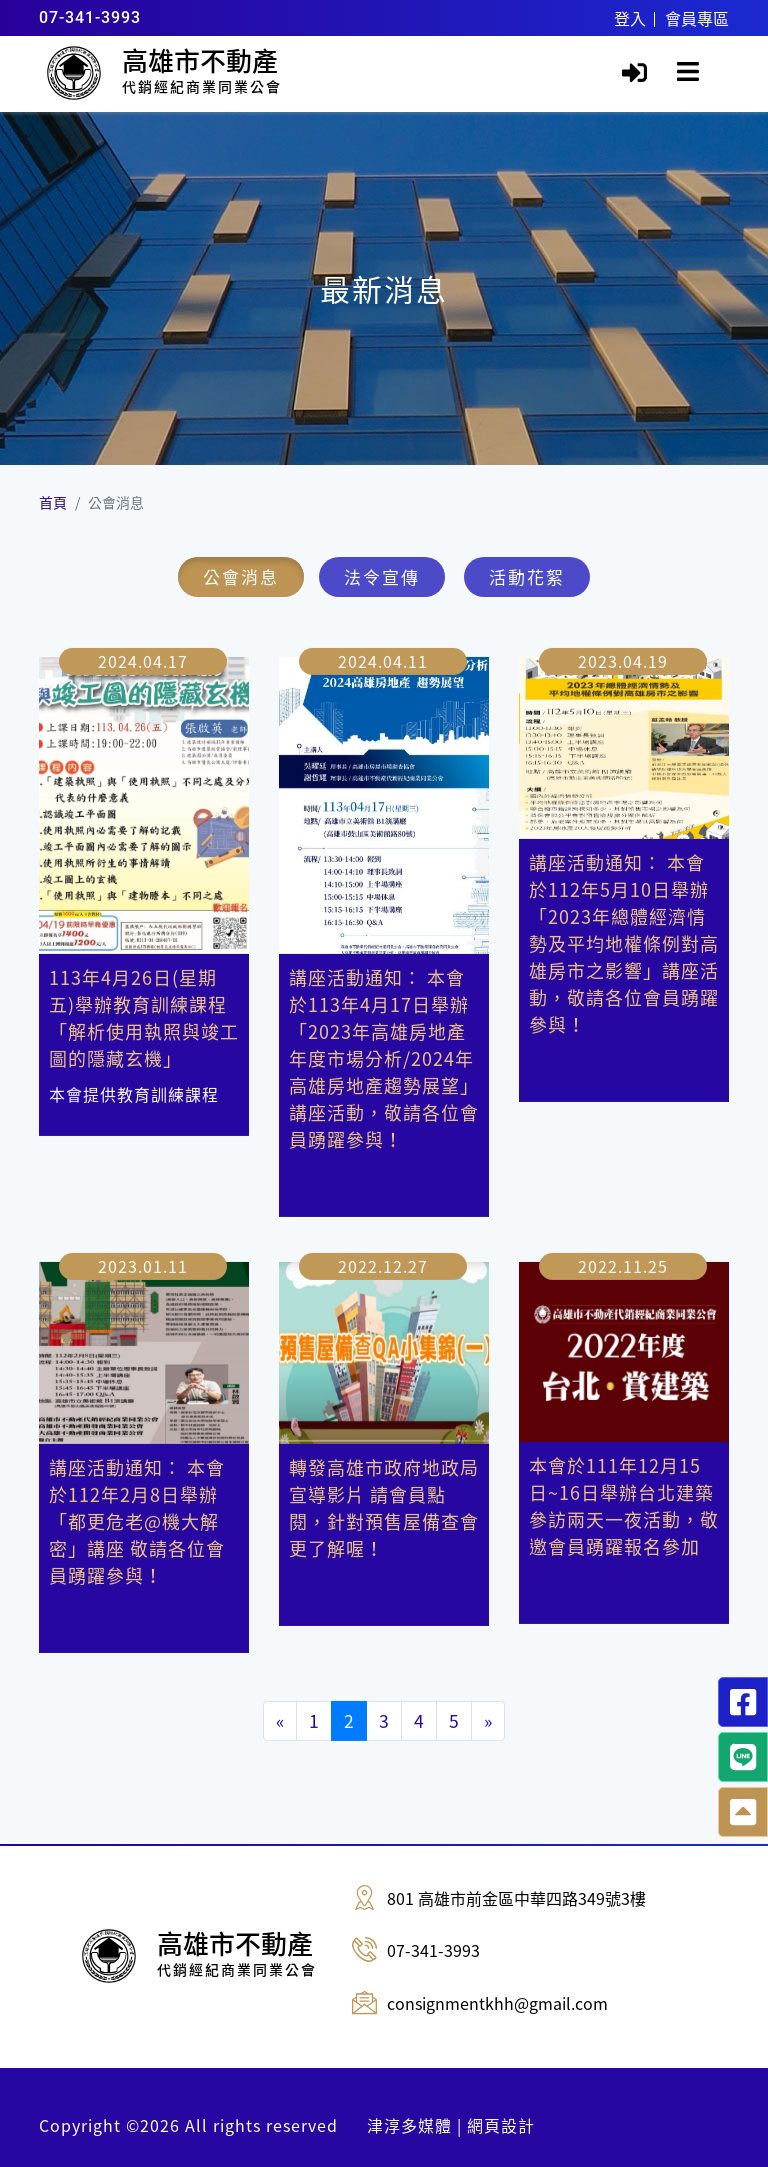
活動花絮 (527, 576)
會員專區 (697, 18)
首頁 (53, 502)
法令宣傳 (382, 576)
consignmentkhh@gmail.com (497, 2003)
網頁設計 (501, 2125)
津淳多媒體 (409, 2125)
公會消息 (241, 576)
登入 (630, 18)
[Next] (488, 1701)
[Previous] (280, 1701)
